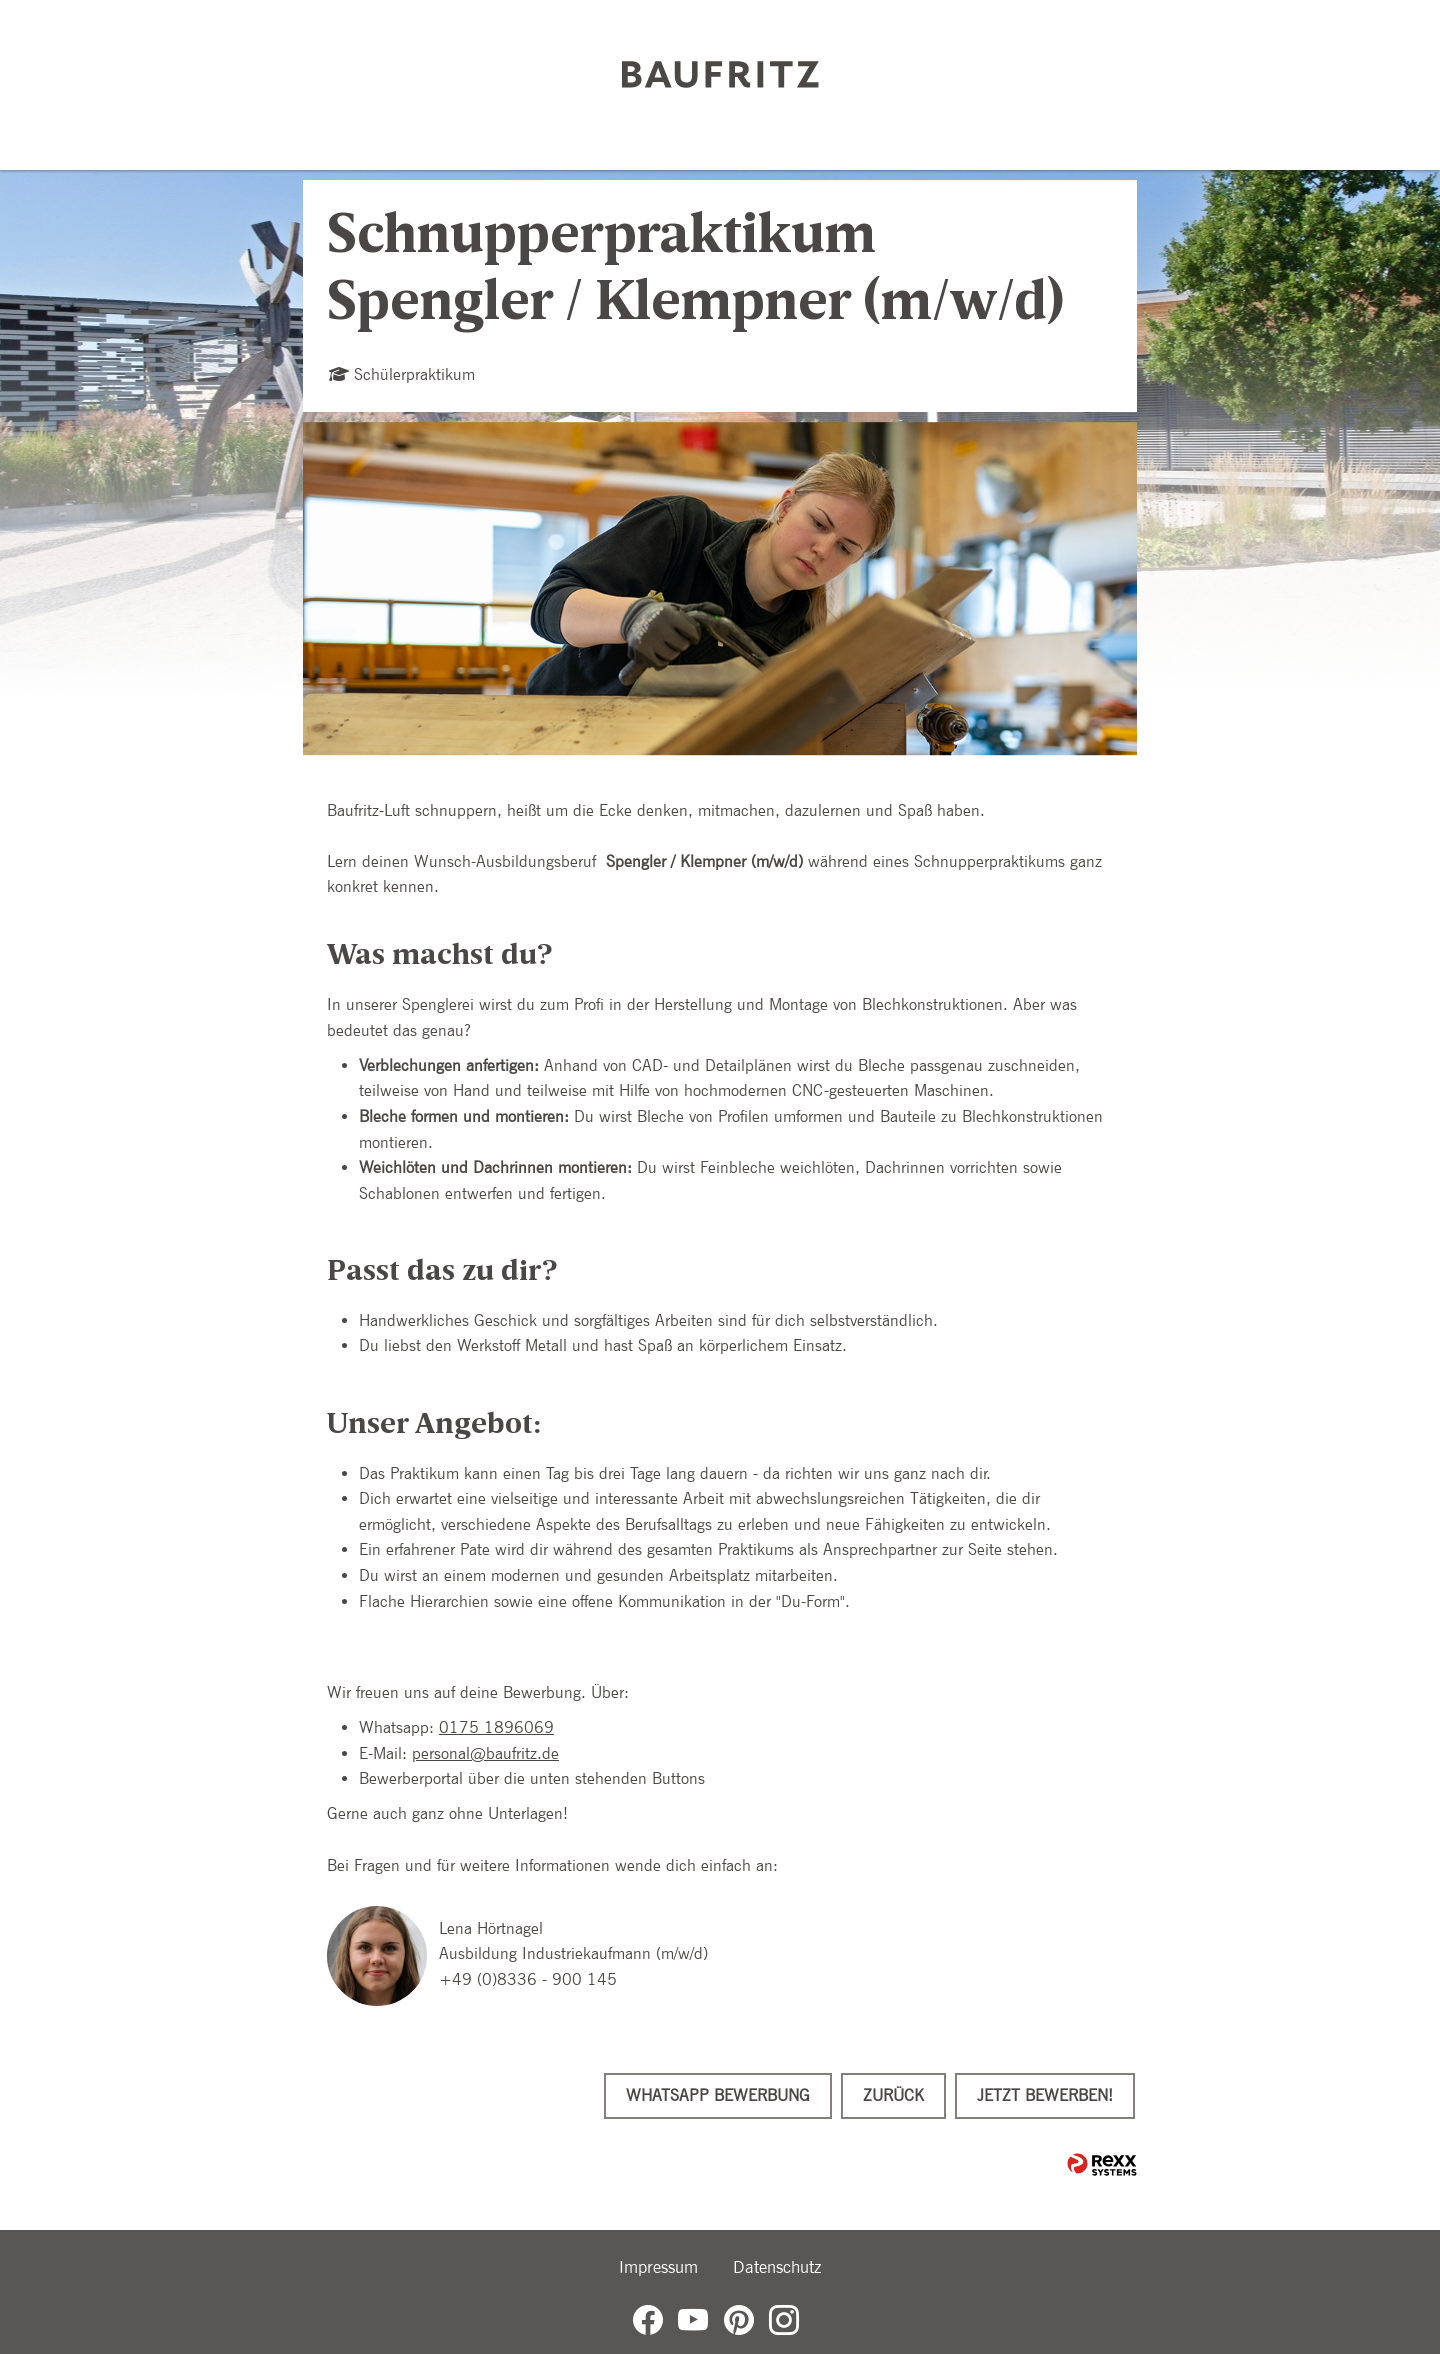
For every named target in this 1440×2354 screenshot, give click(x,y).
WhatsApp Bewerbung (718, 2095)
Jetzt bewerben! (1045, 2095)
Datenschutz (777, 2267)
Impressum (658, 2267)
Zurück (893, 2095)
